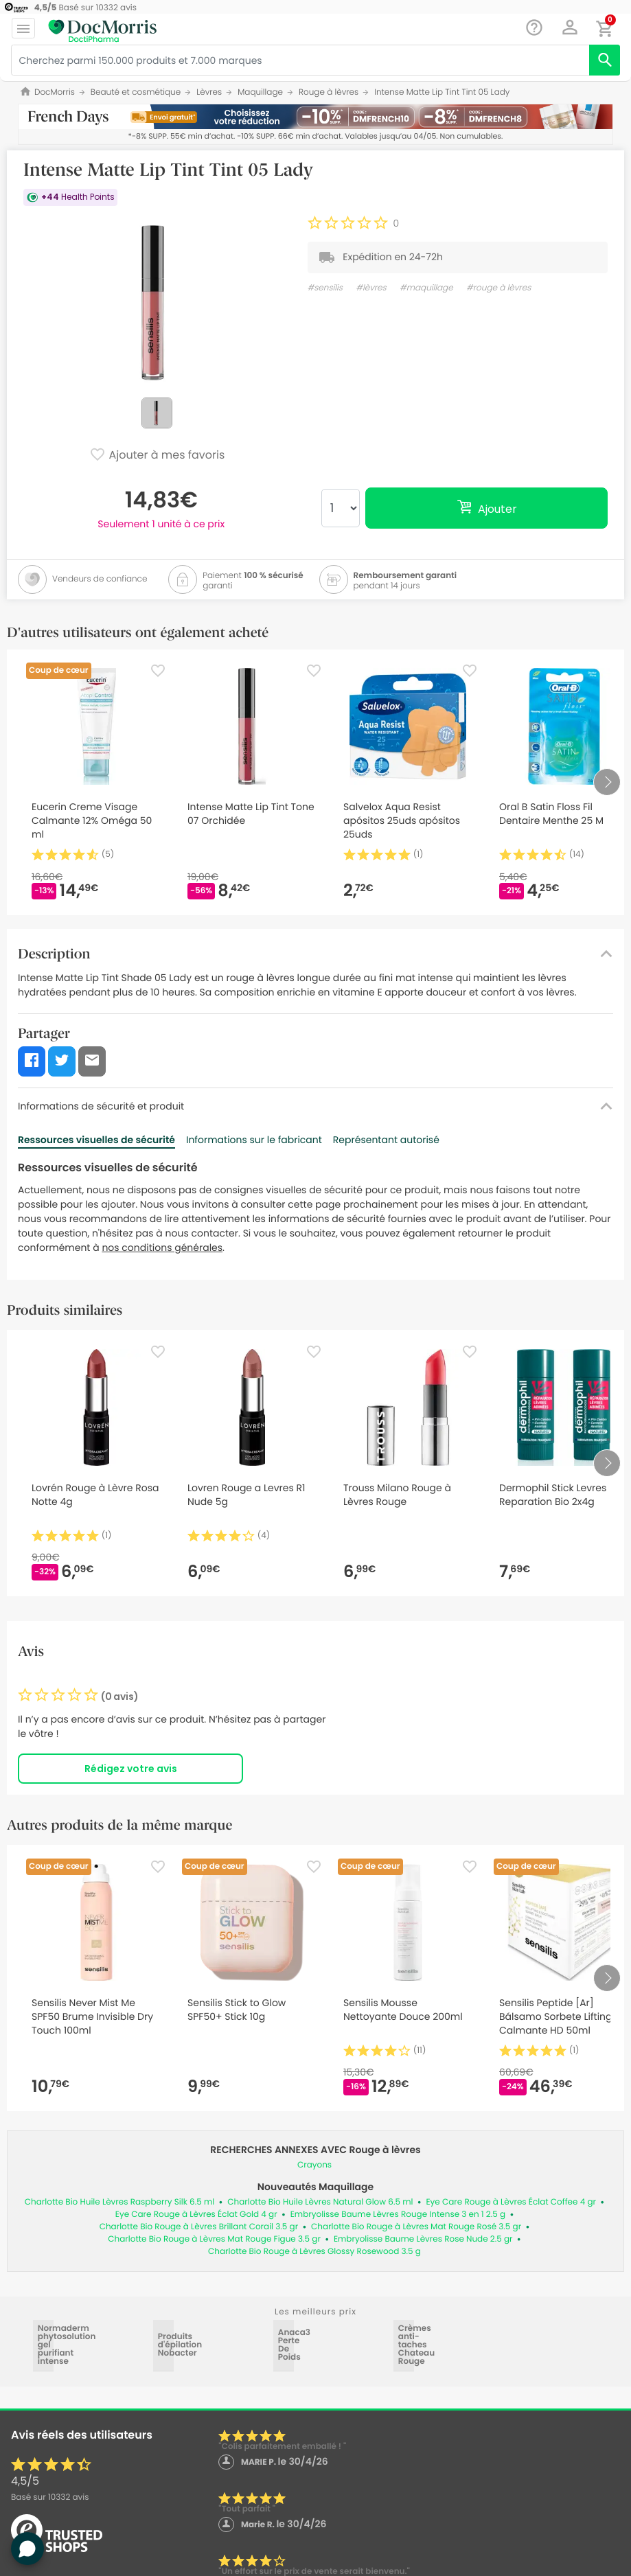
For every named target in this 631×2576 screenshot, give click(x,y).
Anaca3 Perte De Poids (284, 2345)
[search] (604, 60)
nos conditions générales (162, 1247)
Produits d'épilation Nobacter (164, 2345)
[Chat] (534, 28)
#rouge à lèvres (498, 288)
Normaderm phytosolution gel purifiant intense (43, 2345)
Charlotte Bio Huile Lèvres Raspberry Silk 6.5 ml (119, 2202)
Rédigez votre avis (130, 1768)
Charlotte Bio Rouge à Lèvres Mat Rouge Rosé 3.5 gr (416, 2227)
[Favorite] (158, 671)
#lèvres (371, 288)
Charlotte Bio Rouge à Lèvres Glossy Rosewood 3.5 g (314, 2251)
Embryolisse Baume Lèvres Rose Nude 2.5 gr (423, 2239)
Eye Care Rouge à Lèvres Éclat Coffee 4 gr (511, 2202)
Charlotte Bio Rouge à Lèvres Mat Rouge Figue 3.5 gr (214, 2239)
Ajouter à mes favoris (157, 455)
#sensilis (325, 288)
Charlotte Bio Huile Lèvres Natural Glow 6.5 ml (320, 2202)
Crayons (314, 2165)
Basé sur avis (50, 2497)
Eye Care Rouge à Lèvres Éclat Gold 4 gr (196, 2214)
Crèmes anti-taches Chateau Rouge (404, 2345)
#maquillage (426, 288)
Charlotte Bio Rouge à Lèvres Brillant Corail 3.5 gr (199, 2227)
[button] (570, 27)
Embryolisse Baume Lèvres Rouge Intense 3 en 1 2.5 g (397, 2214)
